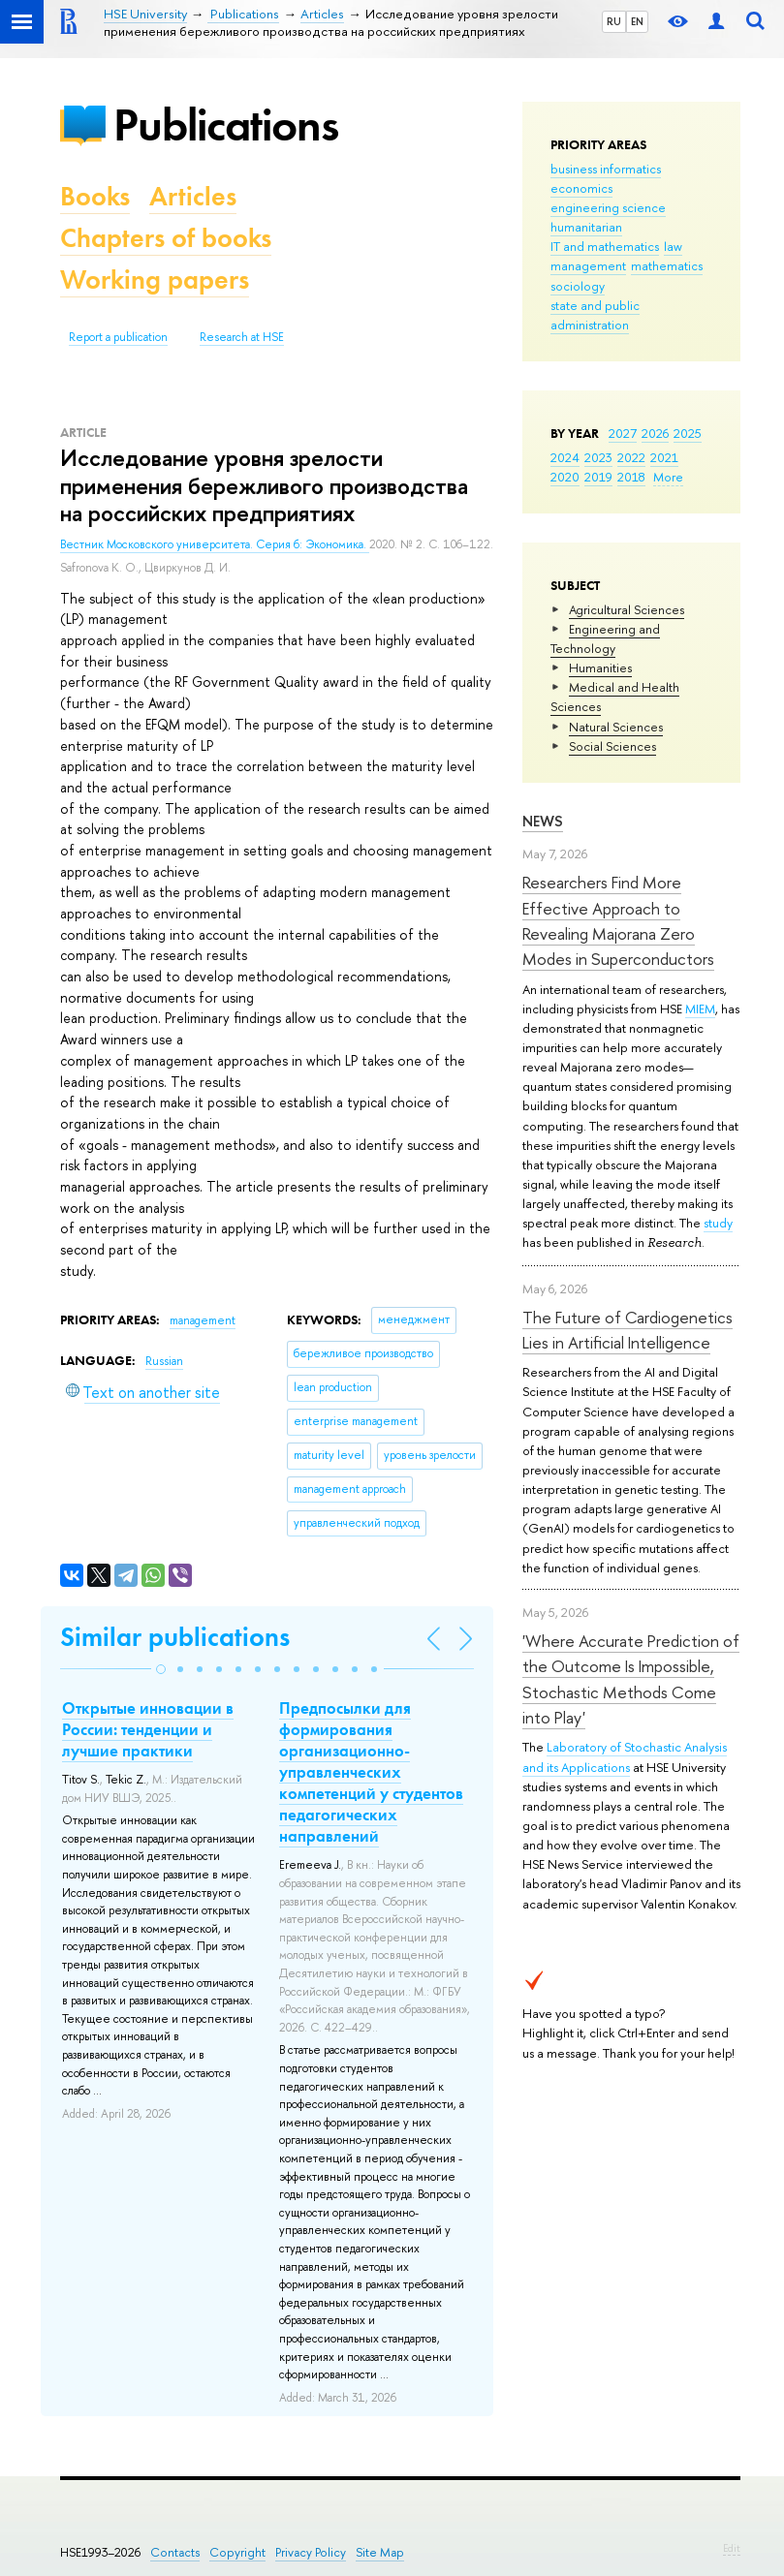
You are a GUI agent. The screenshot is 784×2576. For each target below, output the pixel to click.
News (542, 821)
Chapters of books (165, 238)
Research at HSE (242, 337)
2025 (688, 433)
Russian (164, 1361)
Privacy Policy (310, 2552)
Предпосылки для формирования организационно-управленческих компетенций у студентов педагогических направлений (371, 1772)
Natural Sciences (616, 726)
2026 (655, 433)
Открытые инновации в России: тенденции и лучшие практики (148, 1729)
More (668, 476)
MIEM (700, 1008)
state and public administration (595, 314)
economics (581, 188)
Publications (225, 124)
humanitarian (586, 226)
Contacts (175, 2552)
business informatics (605, 168)
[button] (161, 1669)
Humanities (600, 667)
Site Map (380, 2552)
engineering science (608, 207)
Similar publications (175, 1637)
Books (95, 196)
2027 (623, 433)
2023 (598, 457)
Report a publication (118, 337)
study (718, 1222)
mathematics (667, 265)
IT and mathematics (604, 246)
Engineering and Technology (605, 638)
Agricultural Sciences (626, 609)
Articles (192, 196)
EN (637, 21)
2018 (631, 476)
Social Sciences (612, 746)
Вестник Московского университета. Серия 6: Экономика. (214, 544)
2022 (631, 457)
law (673, 246)
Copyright (237, 2552)
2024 (565, 457)
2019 (598, 476)
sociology (577, 286)
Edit (731, 2548)
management (588, 265)
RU (614, 21)
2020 (565, 476)
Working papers (154, 279)
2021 (664, 457)
